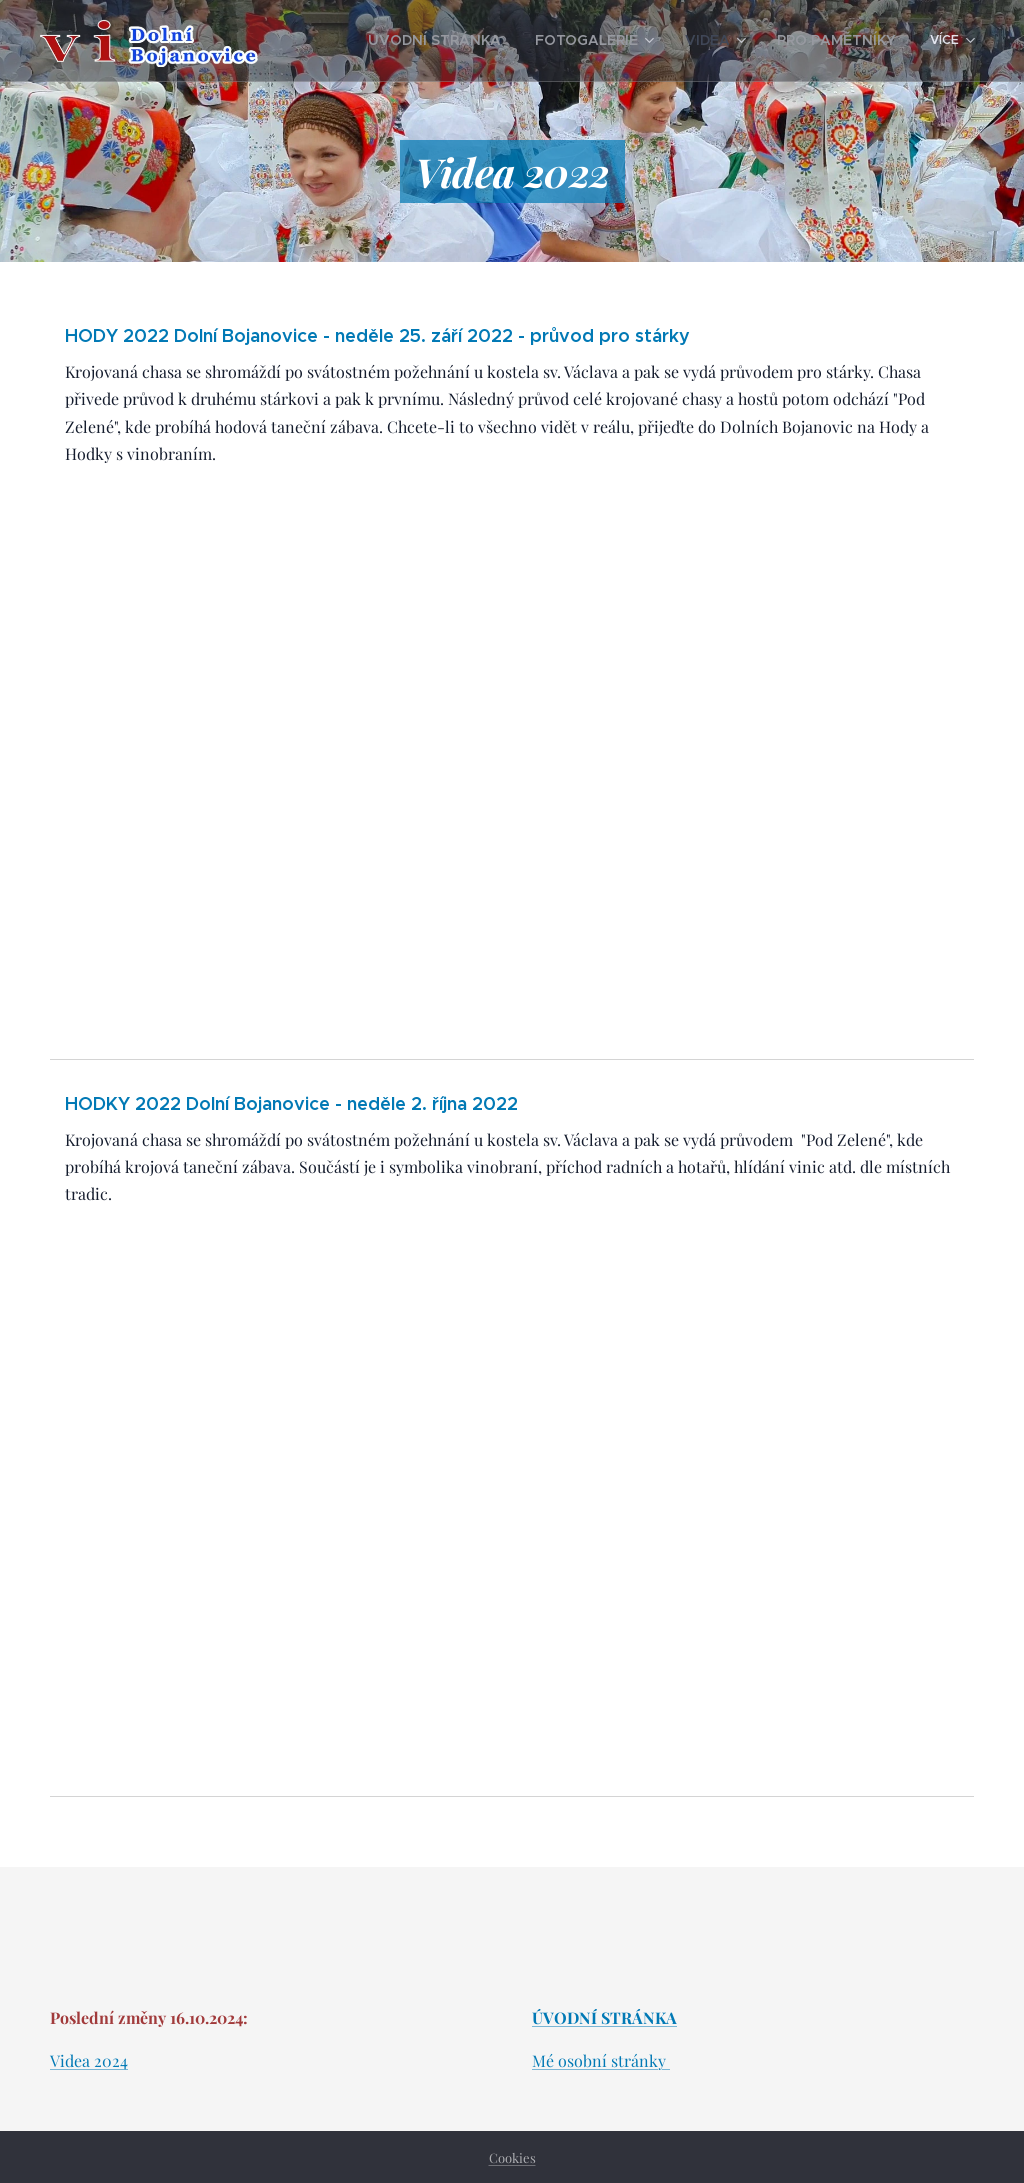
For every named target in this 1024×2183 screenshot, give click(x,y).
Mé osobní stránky (601, 2060)
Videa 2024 (89, 2060)
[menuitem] (481, 41)
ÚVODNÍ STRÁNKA (604, 2017)
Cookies (512, 2157)
